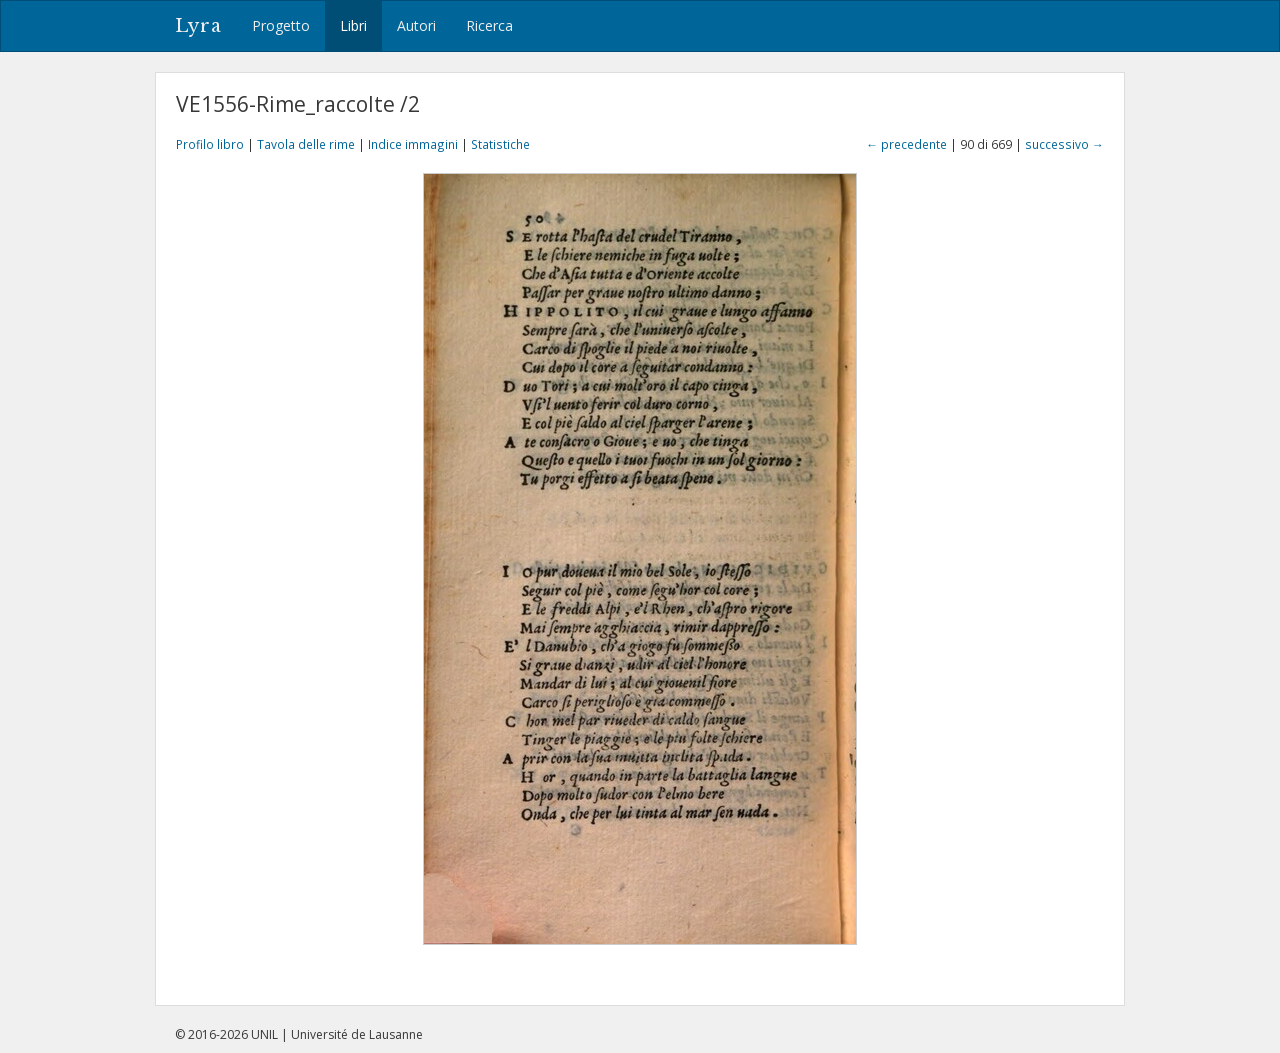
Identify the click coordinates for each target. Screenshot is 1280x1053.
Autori (416, 25)
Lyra (198, 26)
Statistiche (500, 144)
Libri (353, 25)
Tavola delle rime (306, 144)
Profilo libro (210, 144)
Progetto (281, 25)
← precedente (906, 144)
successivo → (1064, 144)
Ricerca (489, 25)
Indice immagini (413, 144)
